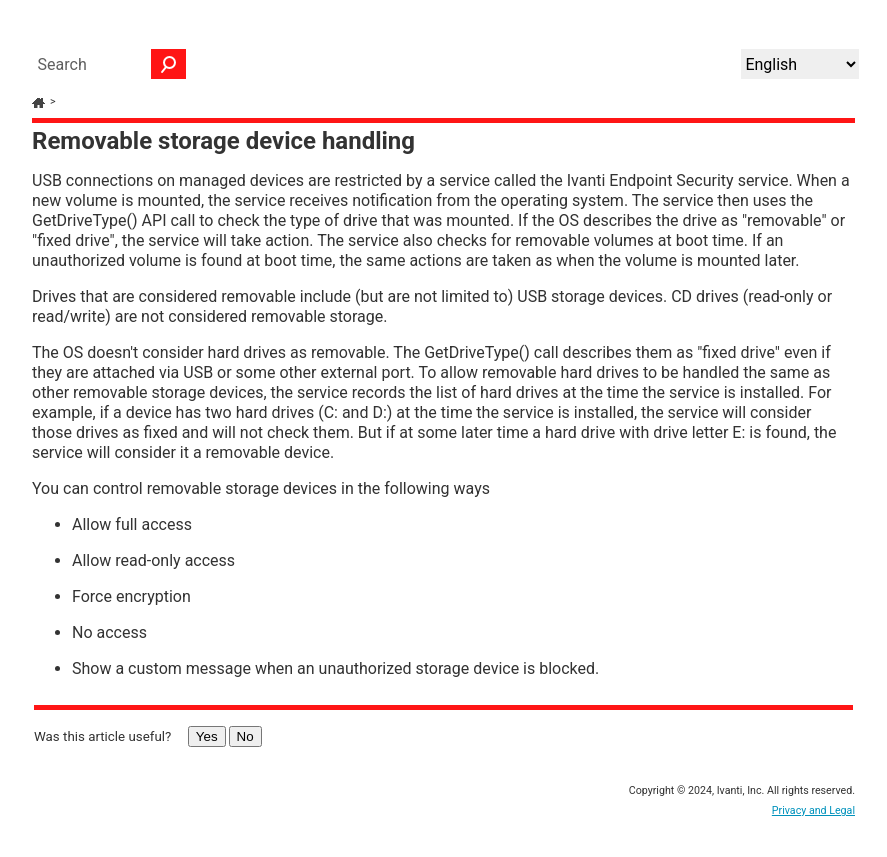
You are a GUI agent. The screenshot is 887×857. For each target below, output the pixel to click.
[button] (169, 64)
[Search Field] (107, 64)
